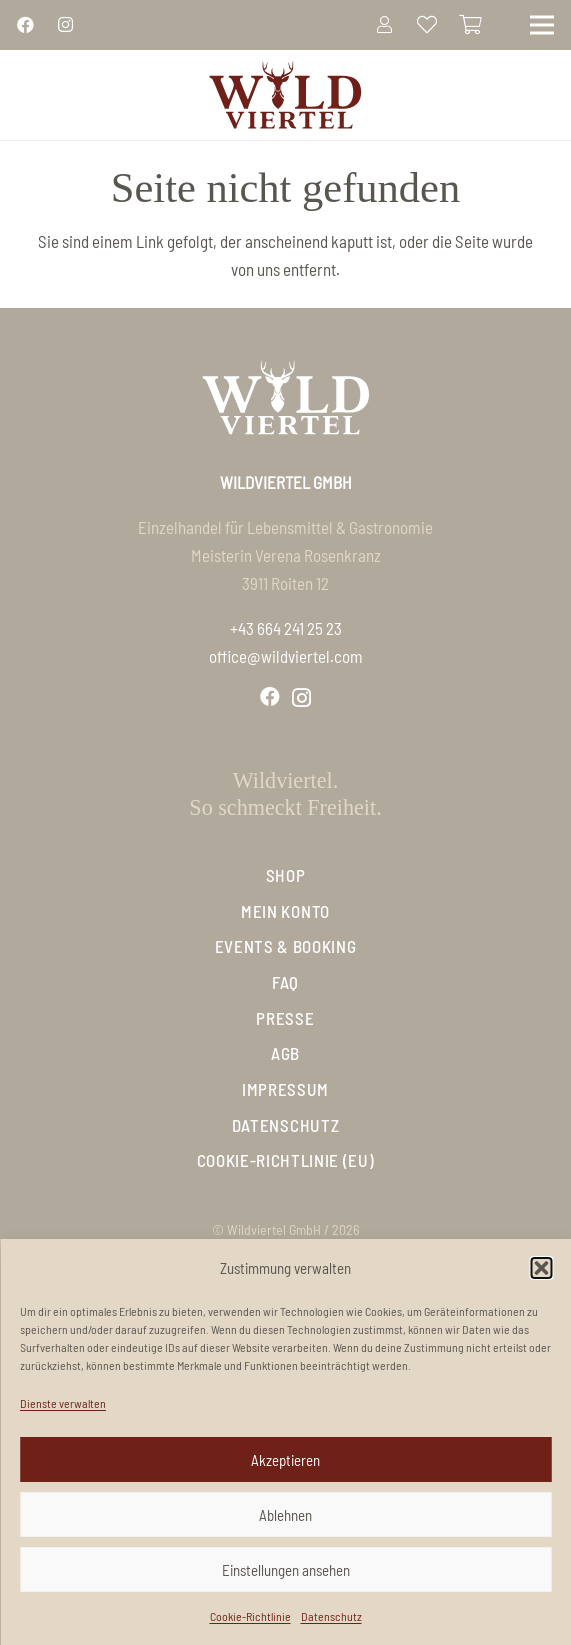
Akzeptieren (285, 1460)
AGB (285, 1053)
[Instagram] (301, 698)
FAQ (285, 982)
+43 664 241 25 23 (286, 628)
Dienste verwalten (63, 1403)
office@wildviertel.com (286, 656)
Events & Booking (286, 946)
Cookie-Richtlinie (250, 1616)
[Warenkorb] (471, 25)
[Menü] (541, 25)
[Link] (25, 24)
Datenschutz (331, 1616)
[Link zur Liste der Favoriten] (427, 25)
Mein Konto (285, 911)
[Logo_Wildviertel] (285, 95)
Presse (285, 1018)
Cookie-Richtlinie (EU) (286, 1160)
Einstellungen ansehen (286, 1570)
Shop (286, 875)
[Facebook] (270, 697)
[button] (541, 1268)
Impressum (285, 1089)
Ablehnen (285, 1515)
